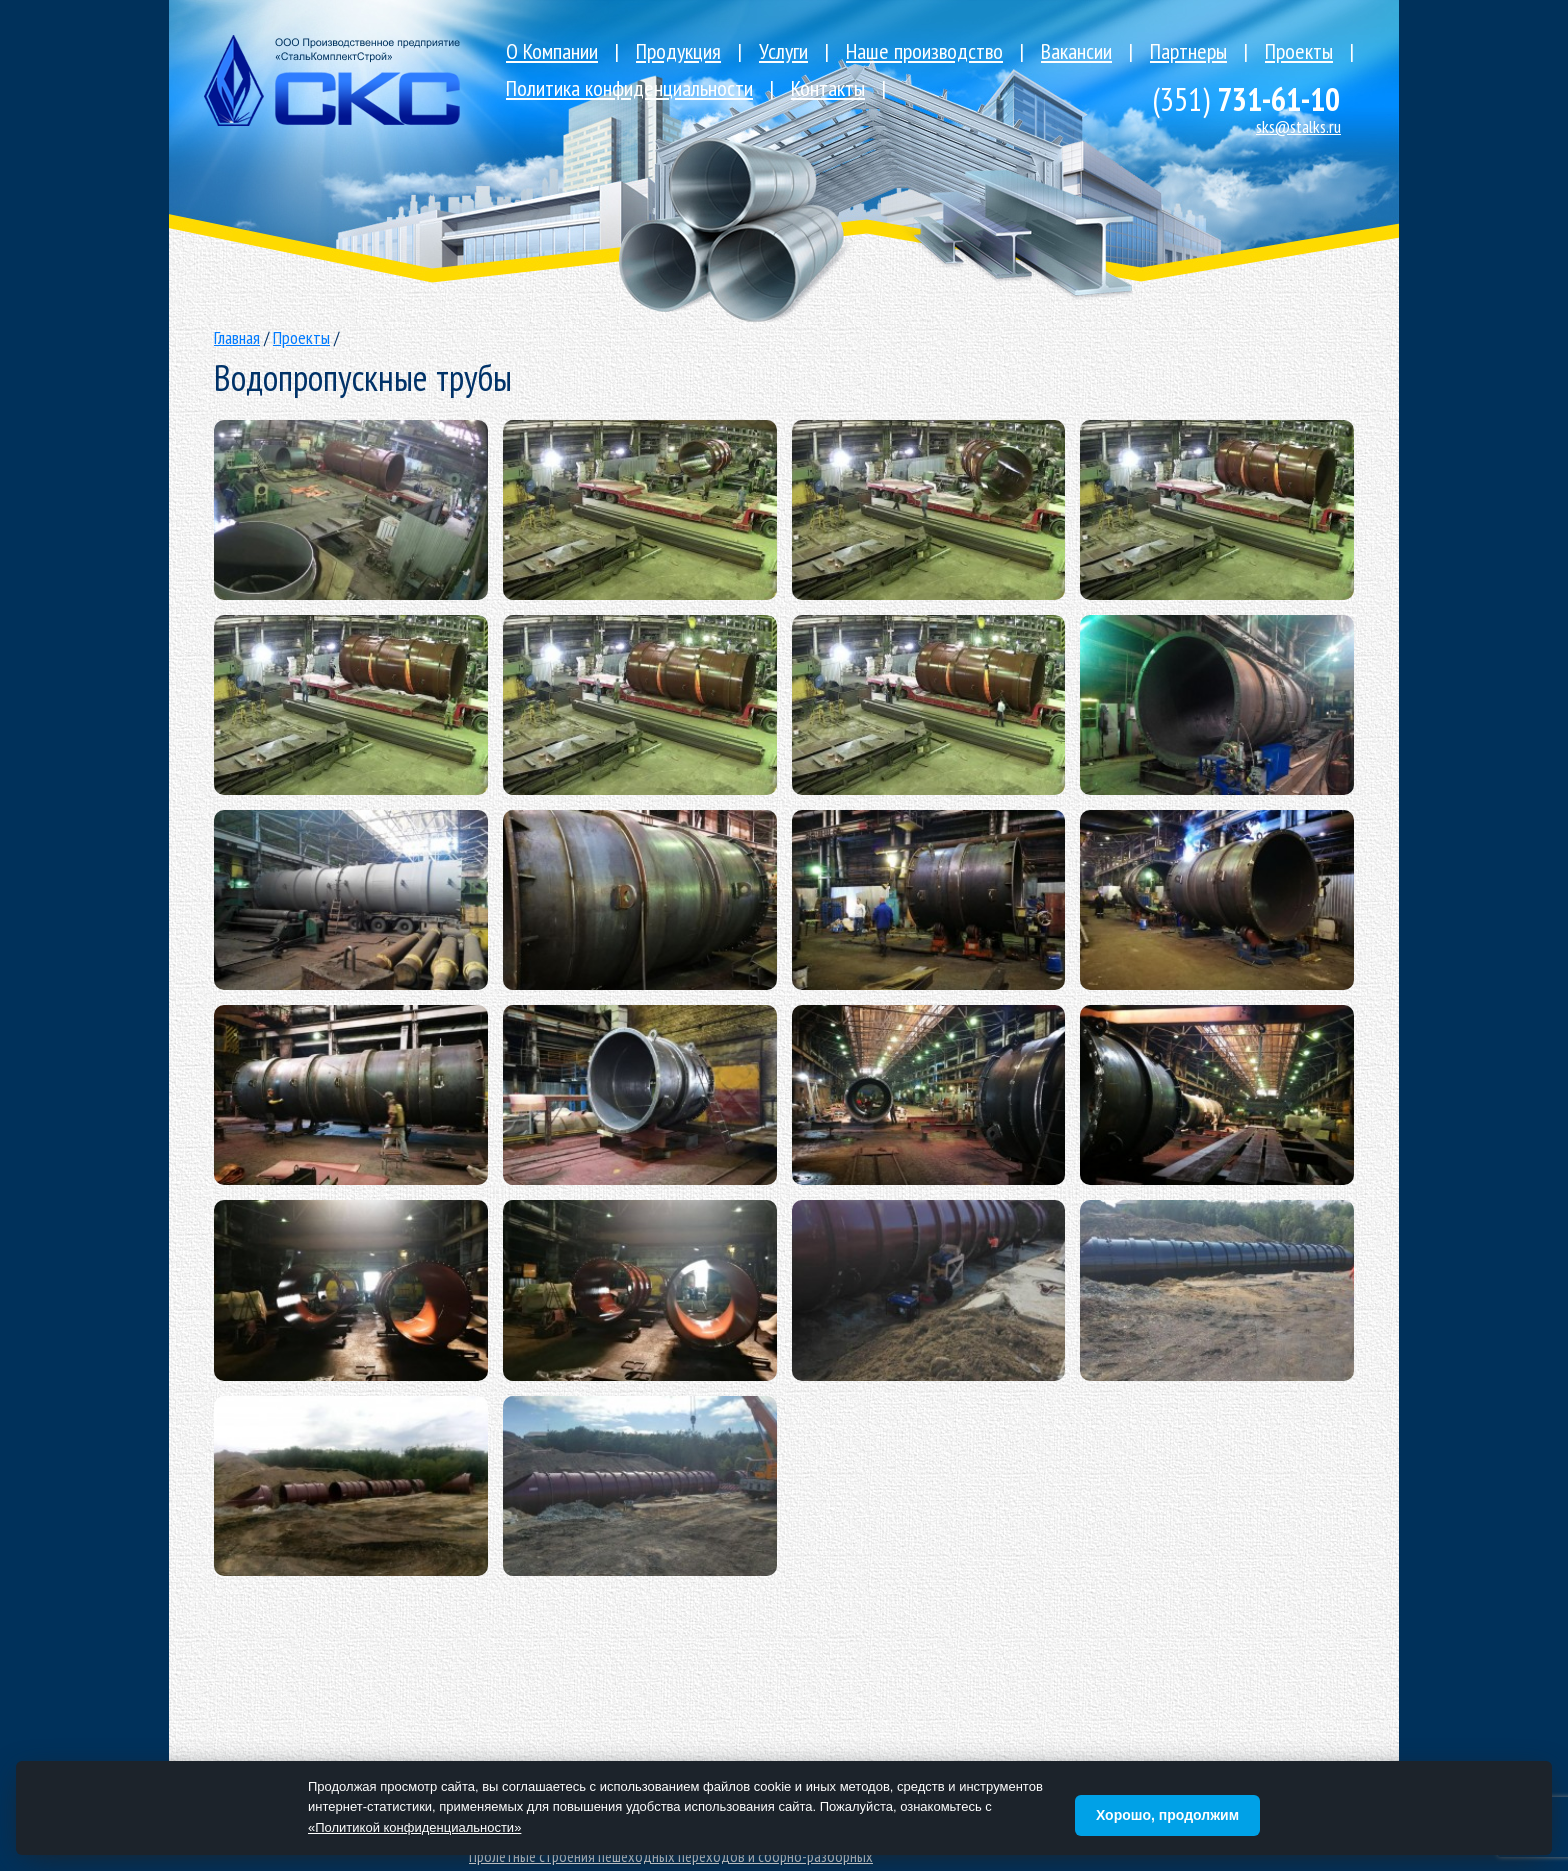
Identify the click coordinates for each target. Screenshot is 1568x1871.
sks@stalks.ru (1298, 126)
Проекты (301, 337)
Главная (237, 337)
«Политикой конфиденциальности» (414, 1827)
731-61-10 (1246, 99)
